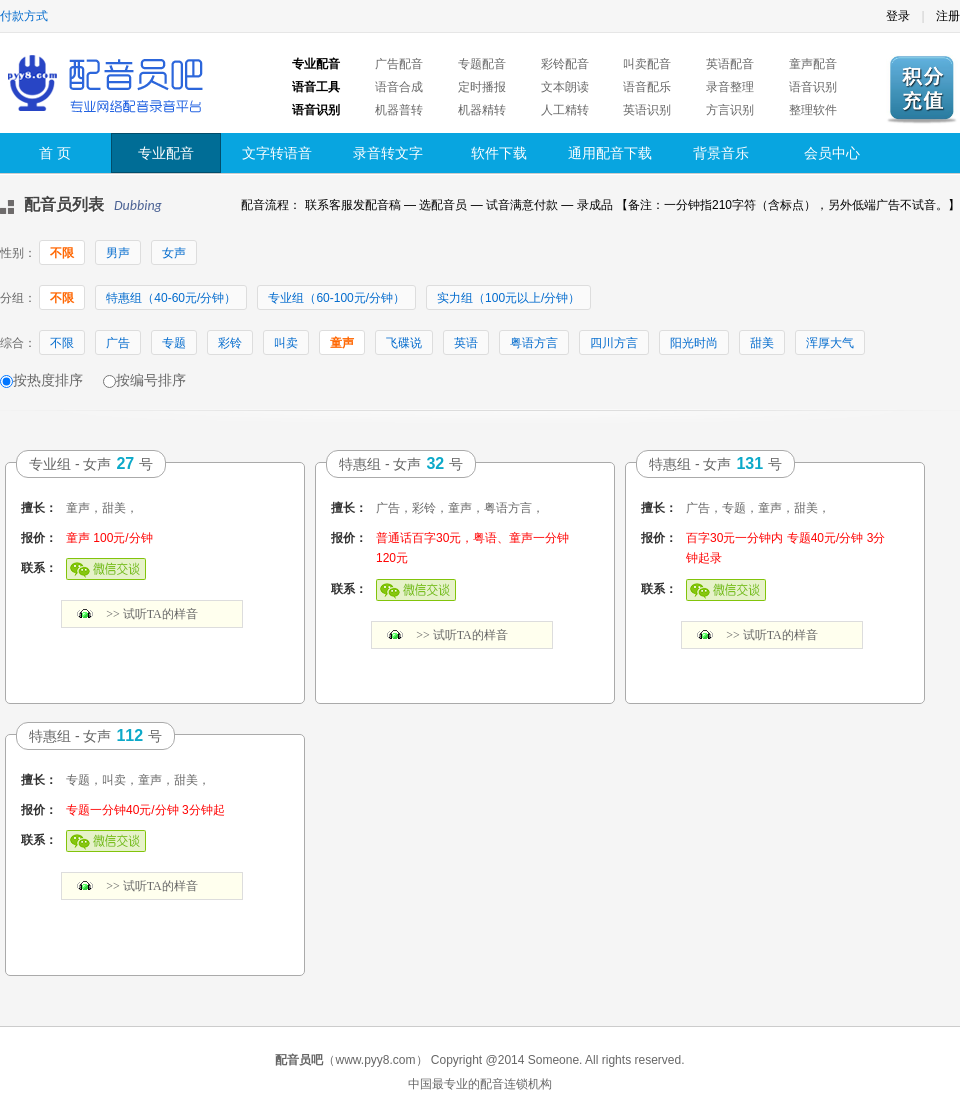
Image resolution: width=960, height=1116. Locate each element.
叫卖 (286, 343)
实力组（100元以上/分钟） (508, 298)
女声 (174, 253)
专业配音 (166, 153)
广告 (118, 343)
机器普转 (399, 110)
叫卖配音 (647, 64)
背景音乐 (721, 153)
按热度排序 (48, 380)
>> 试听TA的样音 (152, 614)
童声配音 (813, 64)
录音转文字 (388, 153)
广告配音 (399, 64)
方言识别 (730, 110)
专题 (174, 343)
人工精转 (565, 110)
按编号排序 (151, 380)
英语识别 (647, 110)
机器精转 (482, 110)
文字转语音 (277, 153)
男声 (118, 253)
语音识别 (813, 87)
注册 (948, 16)
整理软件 (813, 110)
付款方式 (24, 16)
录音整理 (730, 87)
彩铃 (230, 343)
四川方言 (614, 343)
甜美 (762, 343)
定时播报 (482, 87)
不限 (62, 253)
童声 (342, 343)
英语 (466, 343)
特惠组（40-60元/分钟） (171, 298)
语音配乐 (647, 87)
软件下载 (499, 153)
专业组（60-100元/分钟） (336, 298)
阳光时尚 (694, 343)
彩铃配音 (565, 64)
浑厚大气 (830, 343)
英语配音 (730, 64)
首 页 (55, 153)
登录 (898, 16)
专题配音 (482, 64)
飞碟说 (404, 343)
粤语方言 (534, 343)
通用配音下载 (610, 153)
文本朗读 (565, 87)
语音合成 (399, 87)
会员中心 (832, 153)
